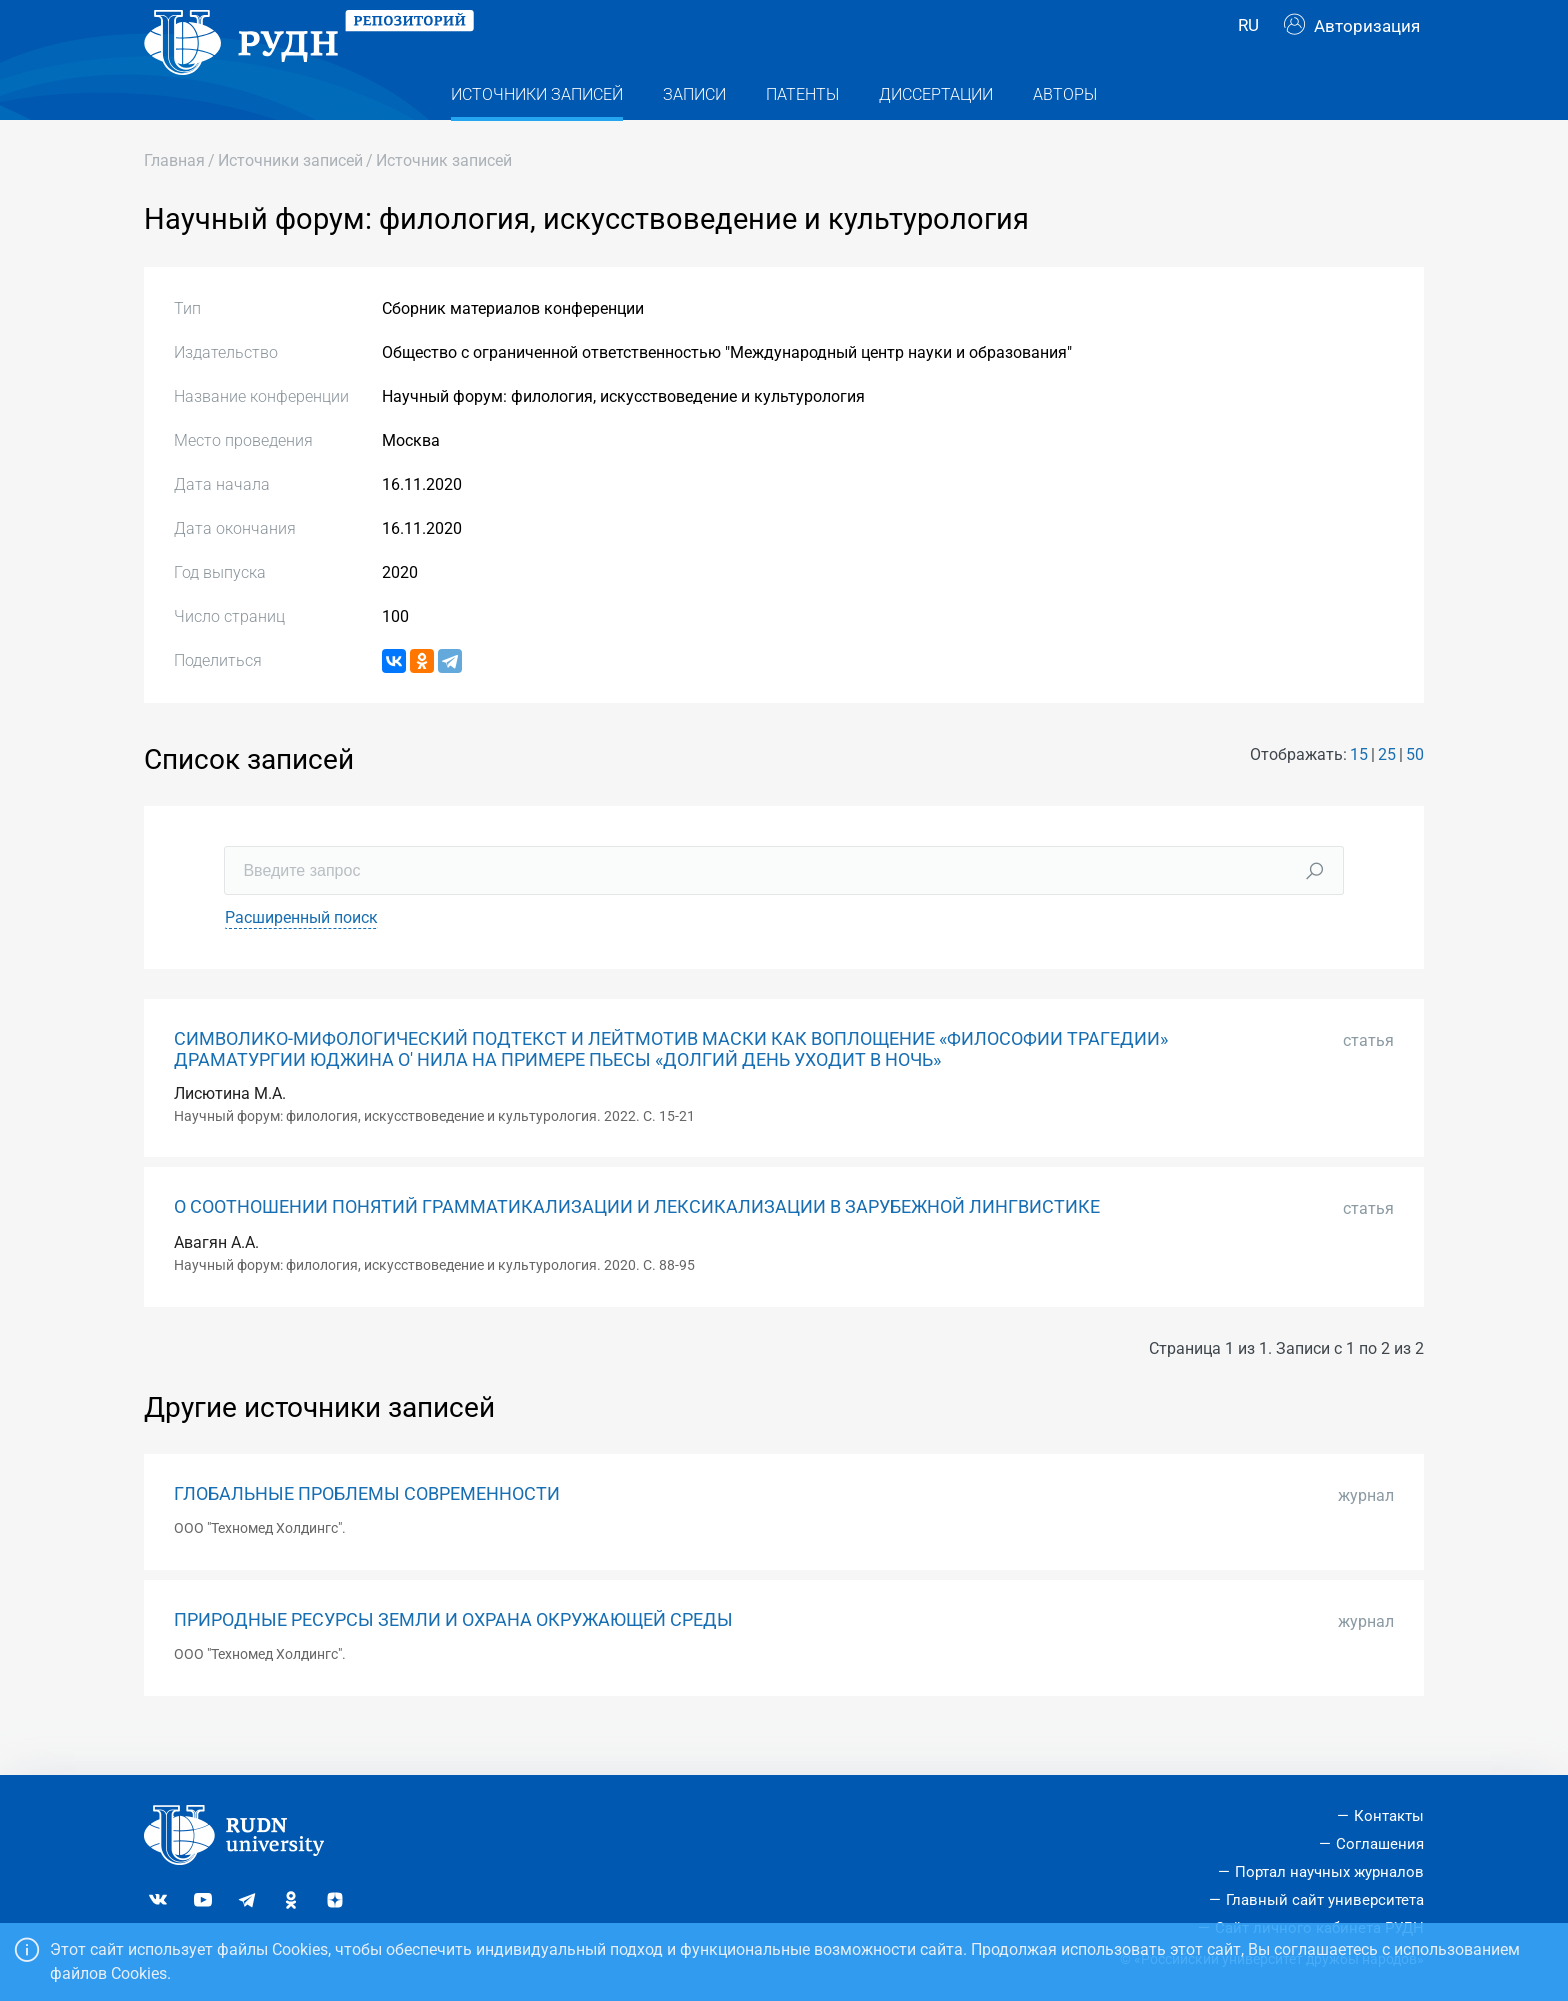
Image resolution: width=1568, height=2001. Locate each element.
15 (1359, 794)
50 (1415, 794)
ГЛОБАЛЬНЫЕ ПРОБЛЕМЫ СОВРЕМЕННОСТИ (367, 1534)
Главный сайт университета (1325, 1900)
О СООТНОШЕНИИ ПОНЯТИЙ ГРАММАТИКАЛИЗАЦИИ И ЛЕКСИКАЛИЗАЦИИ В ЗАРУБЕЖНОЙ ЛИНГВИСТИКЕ (637, 1247)
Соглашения (1380, 1844)
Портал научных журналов (1329, 1872)
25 (1387, 794)
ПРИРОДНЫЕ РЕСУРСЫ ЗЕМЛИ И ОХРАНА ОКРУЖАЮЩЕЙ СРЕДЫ (453, 1660)
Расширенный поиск (301, 957)
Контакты (1389, 1817)
